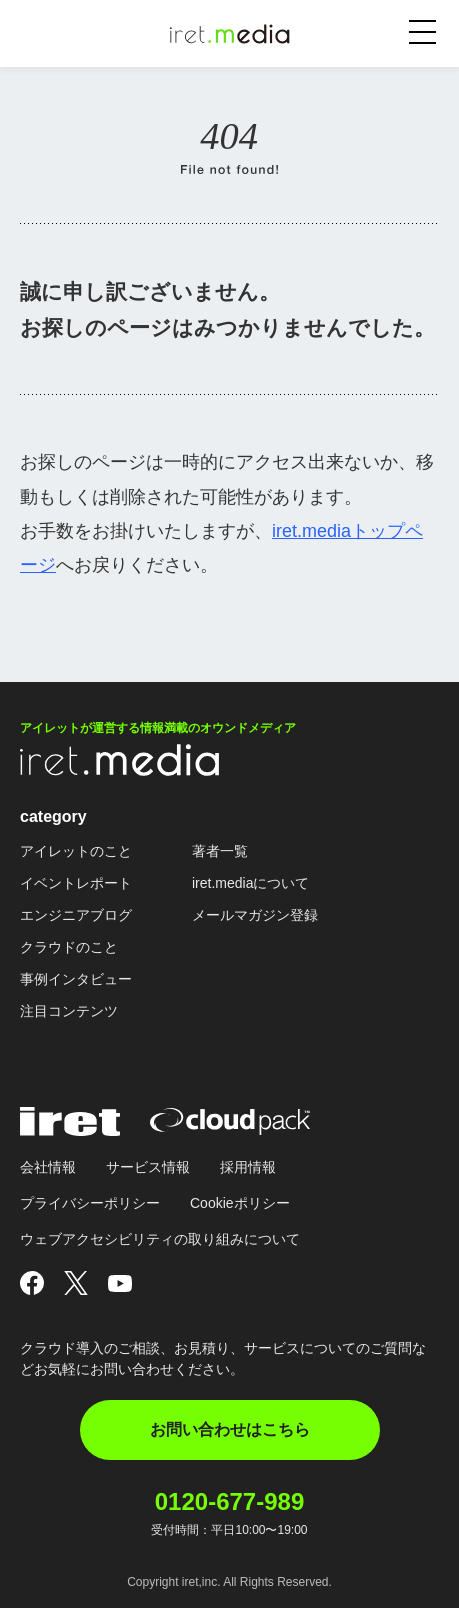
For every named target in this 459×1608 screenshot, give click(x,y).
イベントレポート (76, 883)
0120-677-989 (229, 1502)
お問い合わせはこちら (230, 1429)
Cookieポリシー (240, 1203)
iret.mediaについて (250, 883)
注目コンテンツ (69, 1011)
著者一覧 (220, 851)
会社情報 (48, 1167)
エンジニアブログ (76, 915)
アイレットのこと (76, 851)
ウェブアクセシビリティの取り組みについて (160, 1239)
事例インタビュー (76, 979)
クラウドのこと (69, 947)
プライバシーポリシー (90, 1203)
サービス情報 (148, 1167)
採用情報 (248, 1167)
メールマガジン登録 (255, 915)
